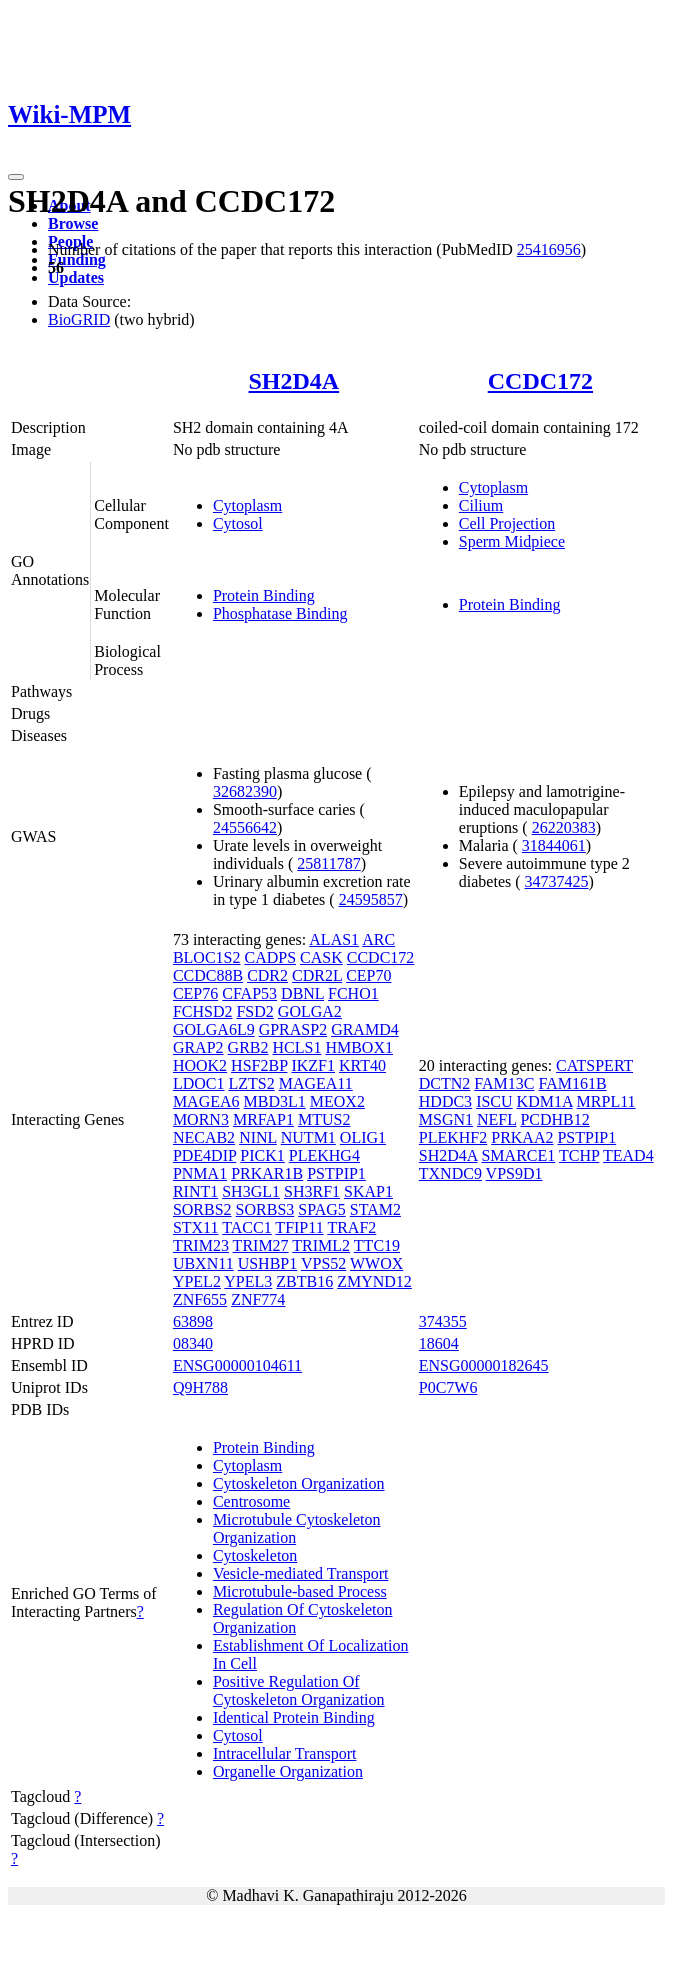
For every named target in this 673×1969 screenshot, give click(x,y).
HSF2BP (259, 1065)
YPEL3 (248, 1281)
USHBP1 (268, 1263)
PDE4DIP (204, 1155)
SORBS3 (265, 1209)
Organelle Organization (288, 1771)
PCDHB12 (554, 1119)
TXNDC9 (450, 1173)
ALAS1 (334, 939)
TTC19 (377, 1245)
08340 (193, 1343)
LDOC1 (199, 1083)
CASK (321, 957)
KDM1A (545, 1101)
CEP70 (368, 975)
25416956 (549, 249)
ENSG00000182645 (484, 1365)
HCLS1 (296, 1047)
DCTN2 (445, 1083)
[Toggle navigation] (16, 177)
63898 (193, 1321)
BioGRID (79, 319)
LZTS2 (251, 1083)
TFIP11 (299, 1227)
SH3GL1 (251, 1191)
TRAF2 (351, 1227)
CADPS (270, 957)
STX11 (196, 1227)
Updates (76, 277)
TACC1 (246, 1227)
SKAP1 (368, 1191)
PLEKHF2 (453, 1137)
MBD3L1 (275, 1101)
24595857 (371, 899)
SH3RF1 (312, 1191)
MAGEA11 (316, 1083)
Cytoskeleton (255, 1555)
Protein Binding (264, 595)
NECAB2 (204, 1137)
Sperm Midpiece (512, 541)
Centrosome (251, 1501)
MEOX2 (337, 1101)
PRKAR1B (267, 1173)
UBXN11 (203, 1263)
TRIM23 (201, 1245)
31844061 (554, 845)
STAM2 (375, 1209)
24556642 (245, 827)
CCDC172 (540, 381)
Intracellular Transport (285, 1753)
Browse (73, 223)
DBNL (302, 993)
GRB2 (248, 1047)
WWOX (376, 1263)
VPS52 (323, 1263)
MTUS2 (324, 1119)
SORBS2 (202, 1209)
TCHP (579, 1155)
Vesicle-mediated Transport (301, 1573)
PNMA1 (200, 1173)
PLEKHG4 (324, 1155)
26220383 (564, 827)
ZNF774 (258, 1299)
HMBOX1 (359, 1047)
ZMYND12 (374, 1281)
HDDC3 (445, 1101)
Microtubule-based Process (300, 1591)
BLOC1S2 (207, 957)
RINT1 (195, 1191)
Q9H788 (200, 1387)
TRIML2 (321, 1245)
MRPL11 (606, 1101)
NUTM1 (308, 1137)
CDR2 (267, 975)
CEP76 (195, 993)
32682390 (245, 791)
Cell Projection (507, 523)
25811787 (328, 863)
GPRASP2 (293, 1029)
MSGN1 (446, 1119)
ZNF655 (200, 1299)
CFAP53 (249, 993)
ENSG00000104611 (237, 1365)
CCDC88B (208, 975)
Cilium (481, 505)
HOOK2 (200, 1065)
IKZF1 (313, 1065)
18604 (439, 1343)
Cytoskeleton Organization (299, 1483)
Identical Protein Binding (294, 1717)
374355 (443, 1321)
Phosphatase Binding (280, 613)
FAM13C (504, 1083)
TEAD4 (628, 1155)
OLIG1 (363, 1137)
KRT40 (362, 1065)
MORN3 (201, 1119)
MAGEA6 (206, 1101)
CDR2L (317, 975)
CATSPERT (594, 1065)
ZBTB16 (304, 1281)
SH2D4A (293, 381)
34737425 (557, 881)
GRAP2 (198, 1047)
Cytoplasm (247, 505)
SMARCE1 (518, 1155)
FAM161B (573, 1083)
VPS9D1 (514, 1173)
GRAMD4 (365, 1029)
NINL (258, 1137)
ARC (378, 939)
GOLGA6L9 (214, 1029)
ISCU (494, 1101)
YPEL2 (197, 1281)
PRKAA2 (522, 1137)
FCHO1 (353, 993)
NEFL (496, 1119)
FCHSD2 (203, 1011)
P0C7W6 (448, 1387)
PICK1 (262, 1155)
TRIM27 (261, 1245)
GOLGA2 (310, 1011)
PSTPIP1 (336, 1173)
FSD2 (254, 1011)
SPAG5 (321, 1209)
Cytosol (238, 523)
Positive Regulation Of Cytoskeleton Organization (299, 1690)
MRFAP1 (263, 1119)
